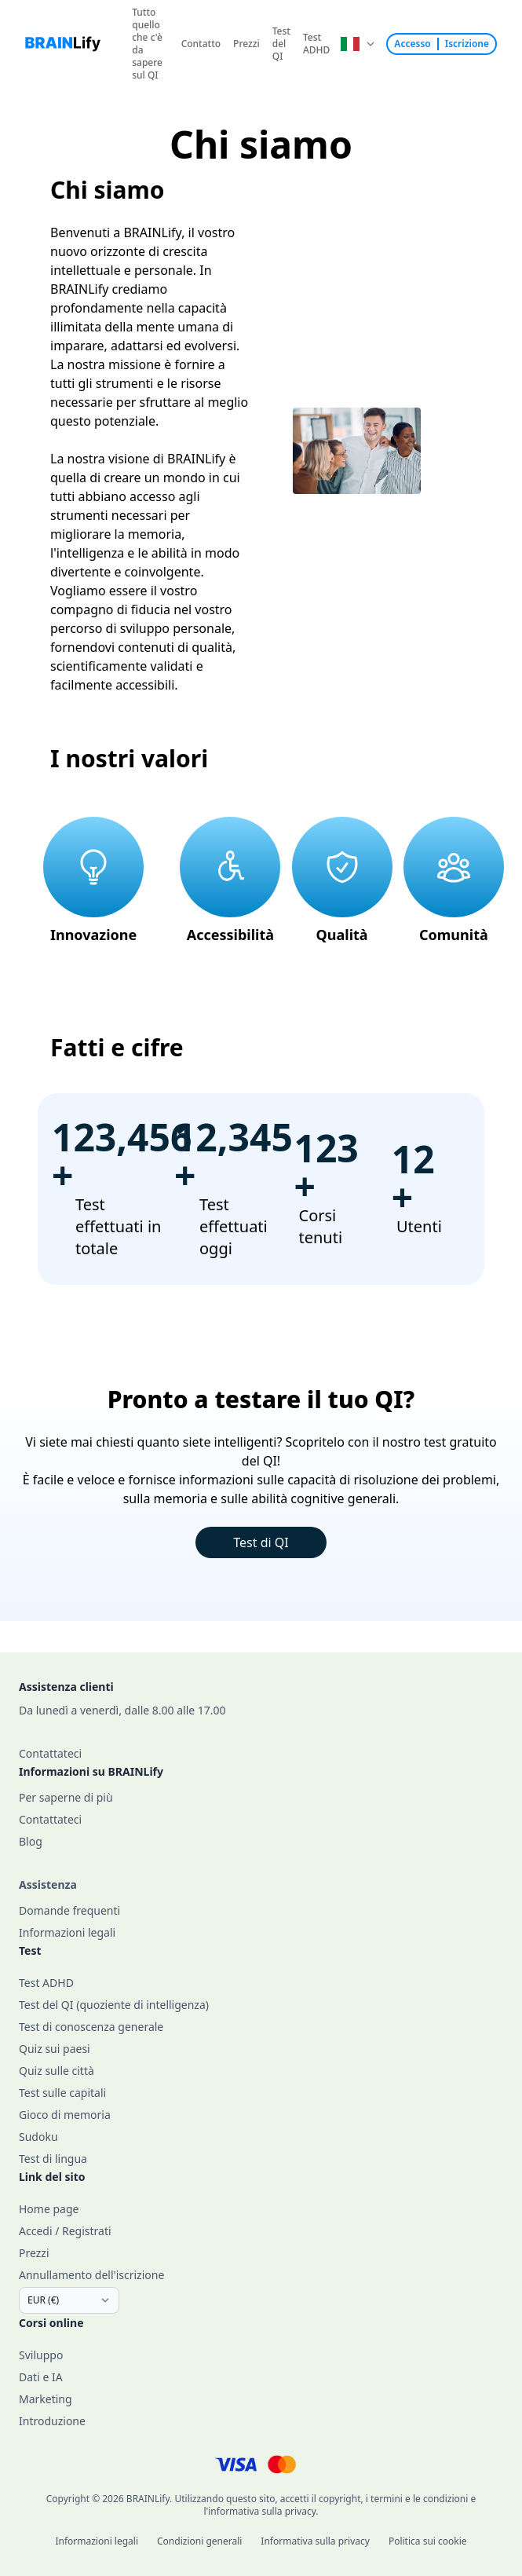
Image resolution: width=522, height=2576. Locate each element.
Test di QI (260, 1542)
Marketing (45, 2398)
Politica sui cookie (428, 2541)
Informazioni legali (96, 2541)
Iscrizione (467, 44)
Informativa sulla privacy (315, 2541)
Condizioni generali (199, 2541)
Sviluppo (41, 2354)
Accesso (412, 44)
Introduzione (52, 2420)
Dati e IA (41, 2376)
